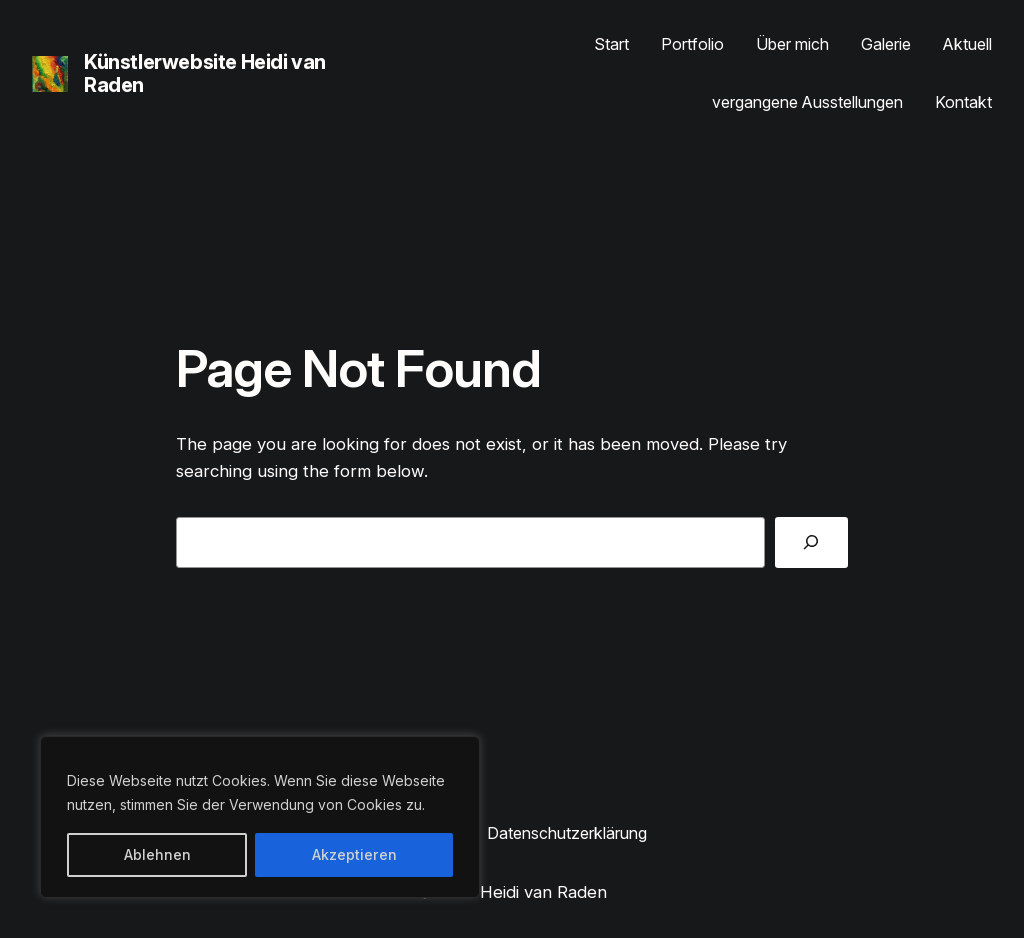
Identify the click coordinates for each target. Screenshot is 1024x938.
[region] (260, 817)
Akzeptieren (354, 854)
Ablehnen (157, 854)
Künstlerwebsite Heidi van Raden (205, 73)
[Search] (811, 542)
